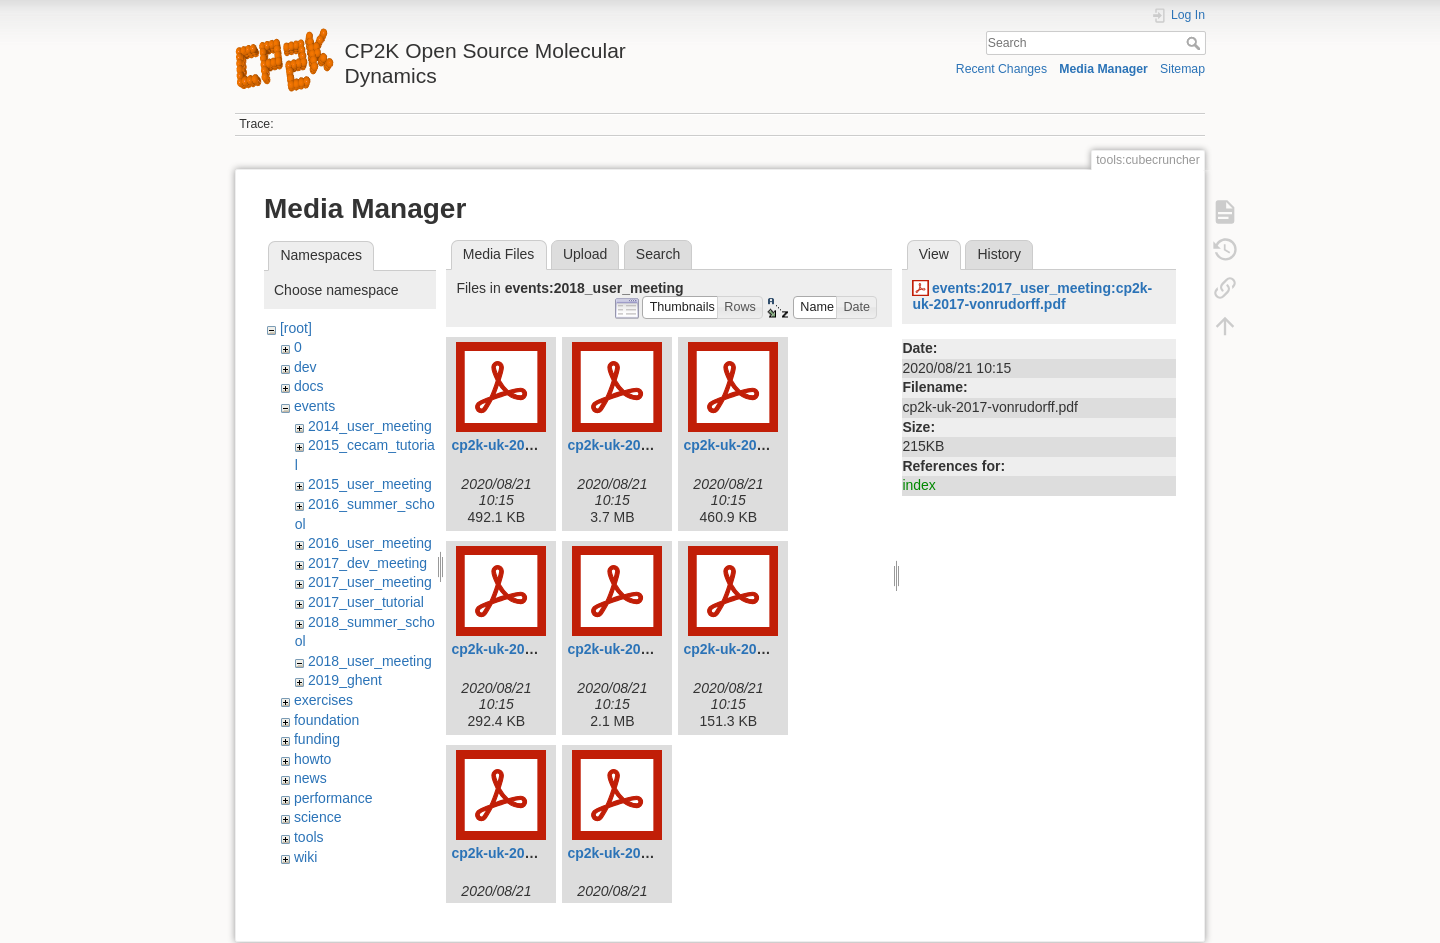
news (310, 778)
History (999, 254)
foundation (326, 720)
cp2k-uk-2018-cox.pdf (522, 649)
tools (309, 837)
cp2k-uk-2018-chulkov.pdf (768, 445)
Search (1195, 43)
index (918, 485)
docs (309, 386)
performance (333, 798)
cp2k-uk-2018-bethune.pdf (653, 445)
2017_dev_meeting (367, 563)
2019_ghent (345, 680)
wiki (305, 857)
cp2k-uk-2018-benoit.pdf (531, 445)
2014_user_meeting (370, 426)
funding (317, 739)
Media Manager (1103, 69)
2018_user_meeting (370, 661)
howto (312, 759)
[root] (296, 328)
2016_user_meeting (370, 543)
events (314, 406)
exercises (323, 700)
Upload (585, 254)
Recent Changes (1001, 69)
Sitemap (1182, 69)
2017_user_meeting (370, 582)
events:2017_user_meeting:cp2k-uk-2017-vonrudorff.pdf (1032, 296)
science (317, 817)
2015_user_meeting (370, 484)
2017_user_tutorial (366, 602)
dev (305, 367)
